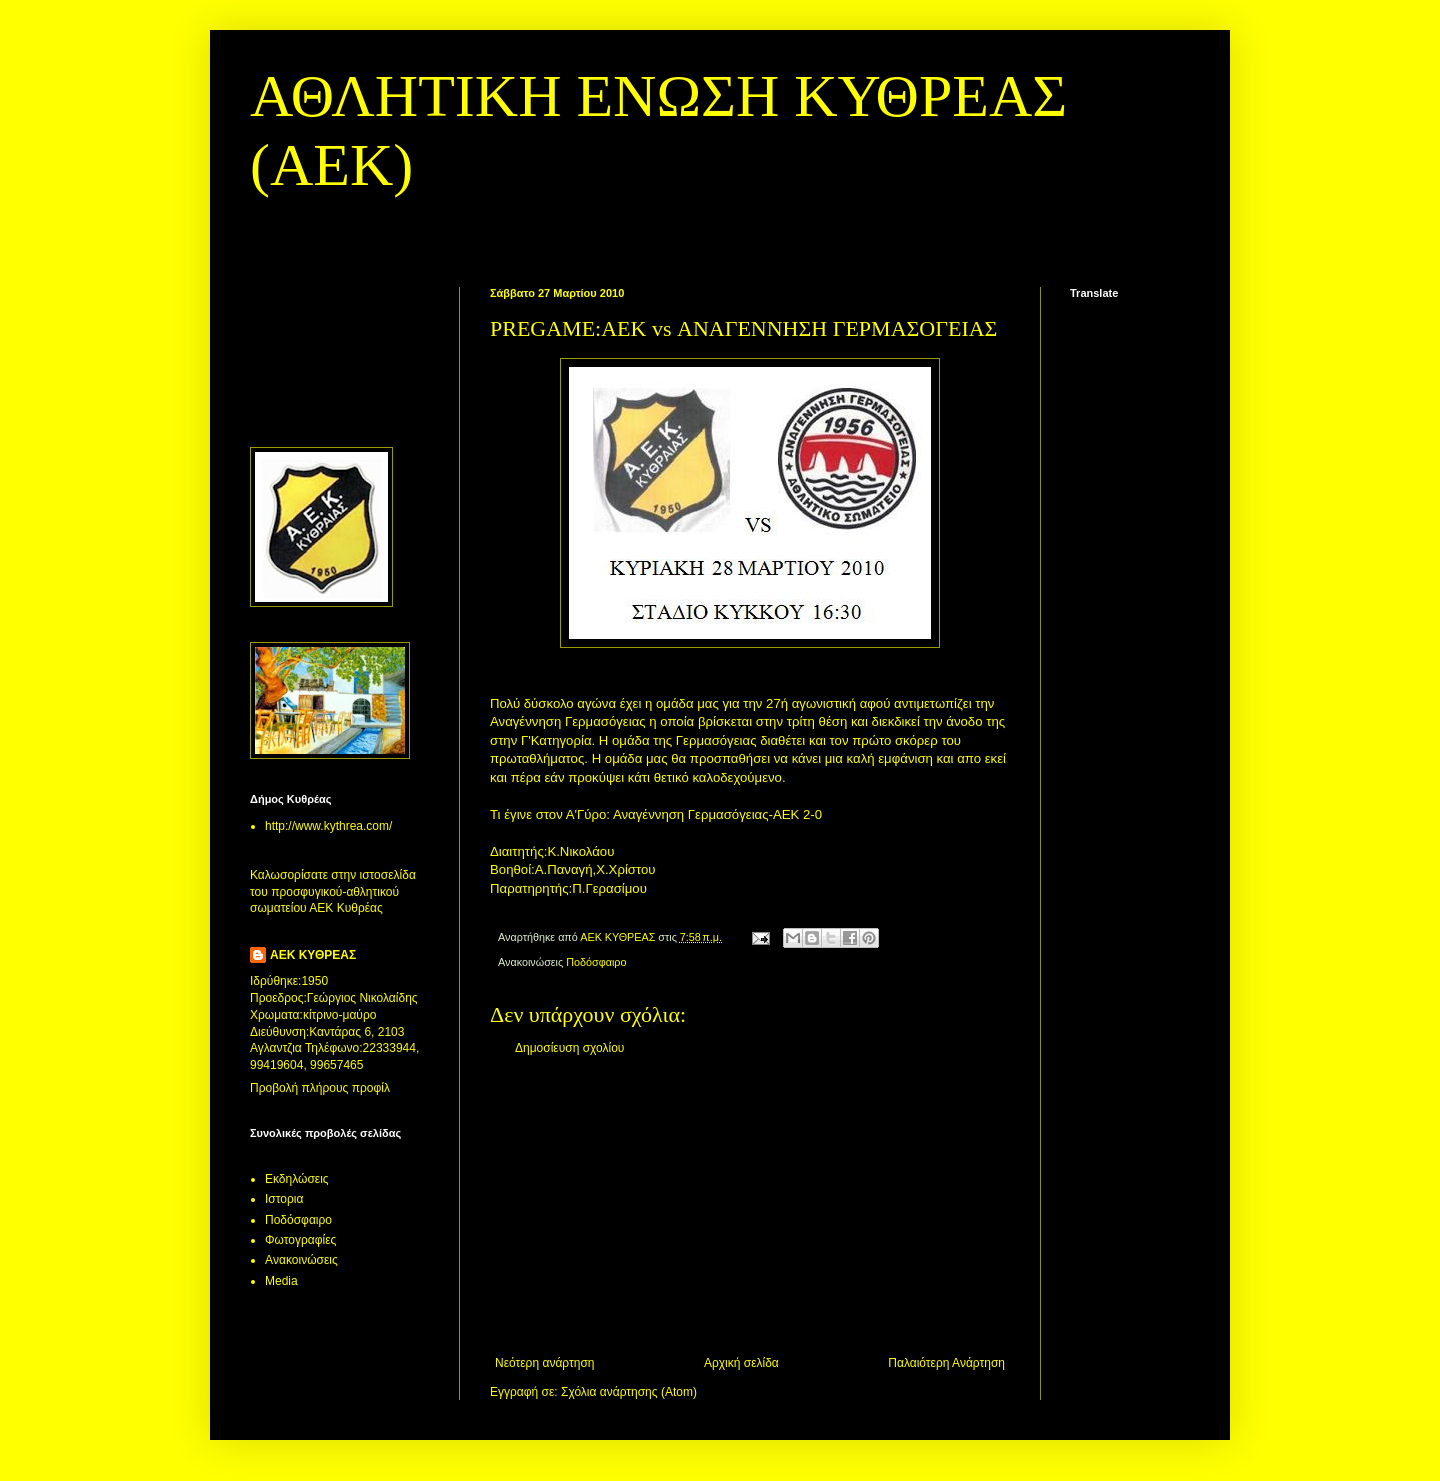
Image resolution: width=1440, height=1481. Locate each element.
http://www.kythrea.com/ (328, 826)
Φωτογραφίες (300, 1240)
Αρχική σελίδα (741, 1363)
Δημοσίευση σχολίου (569, 1048)
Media (281, 1281)
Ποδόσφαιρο (596, 962)
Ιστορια (284, 1199)
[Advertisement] (750, 1206)
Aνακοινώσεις (301, 1260)
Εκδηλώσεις (297, 1179)
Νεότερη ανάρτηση (544, 1363)
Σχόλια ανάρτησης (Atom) (629, 1392)
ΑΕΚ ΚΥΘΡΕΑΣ (313, 955)
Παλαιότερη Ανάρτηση (946, 1363)
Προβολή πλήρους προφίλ (320, 1088)
